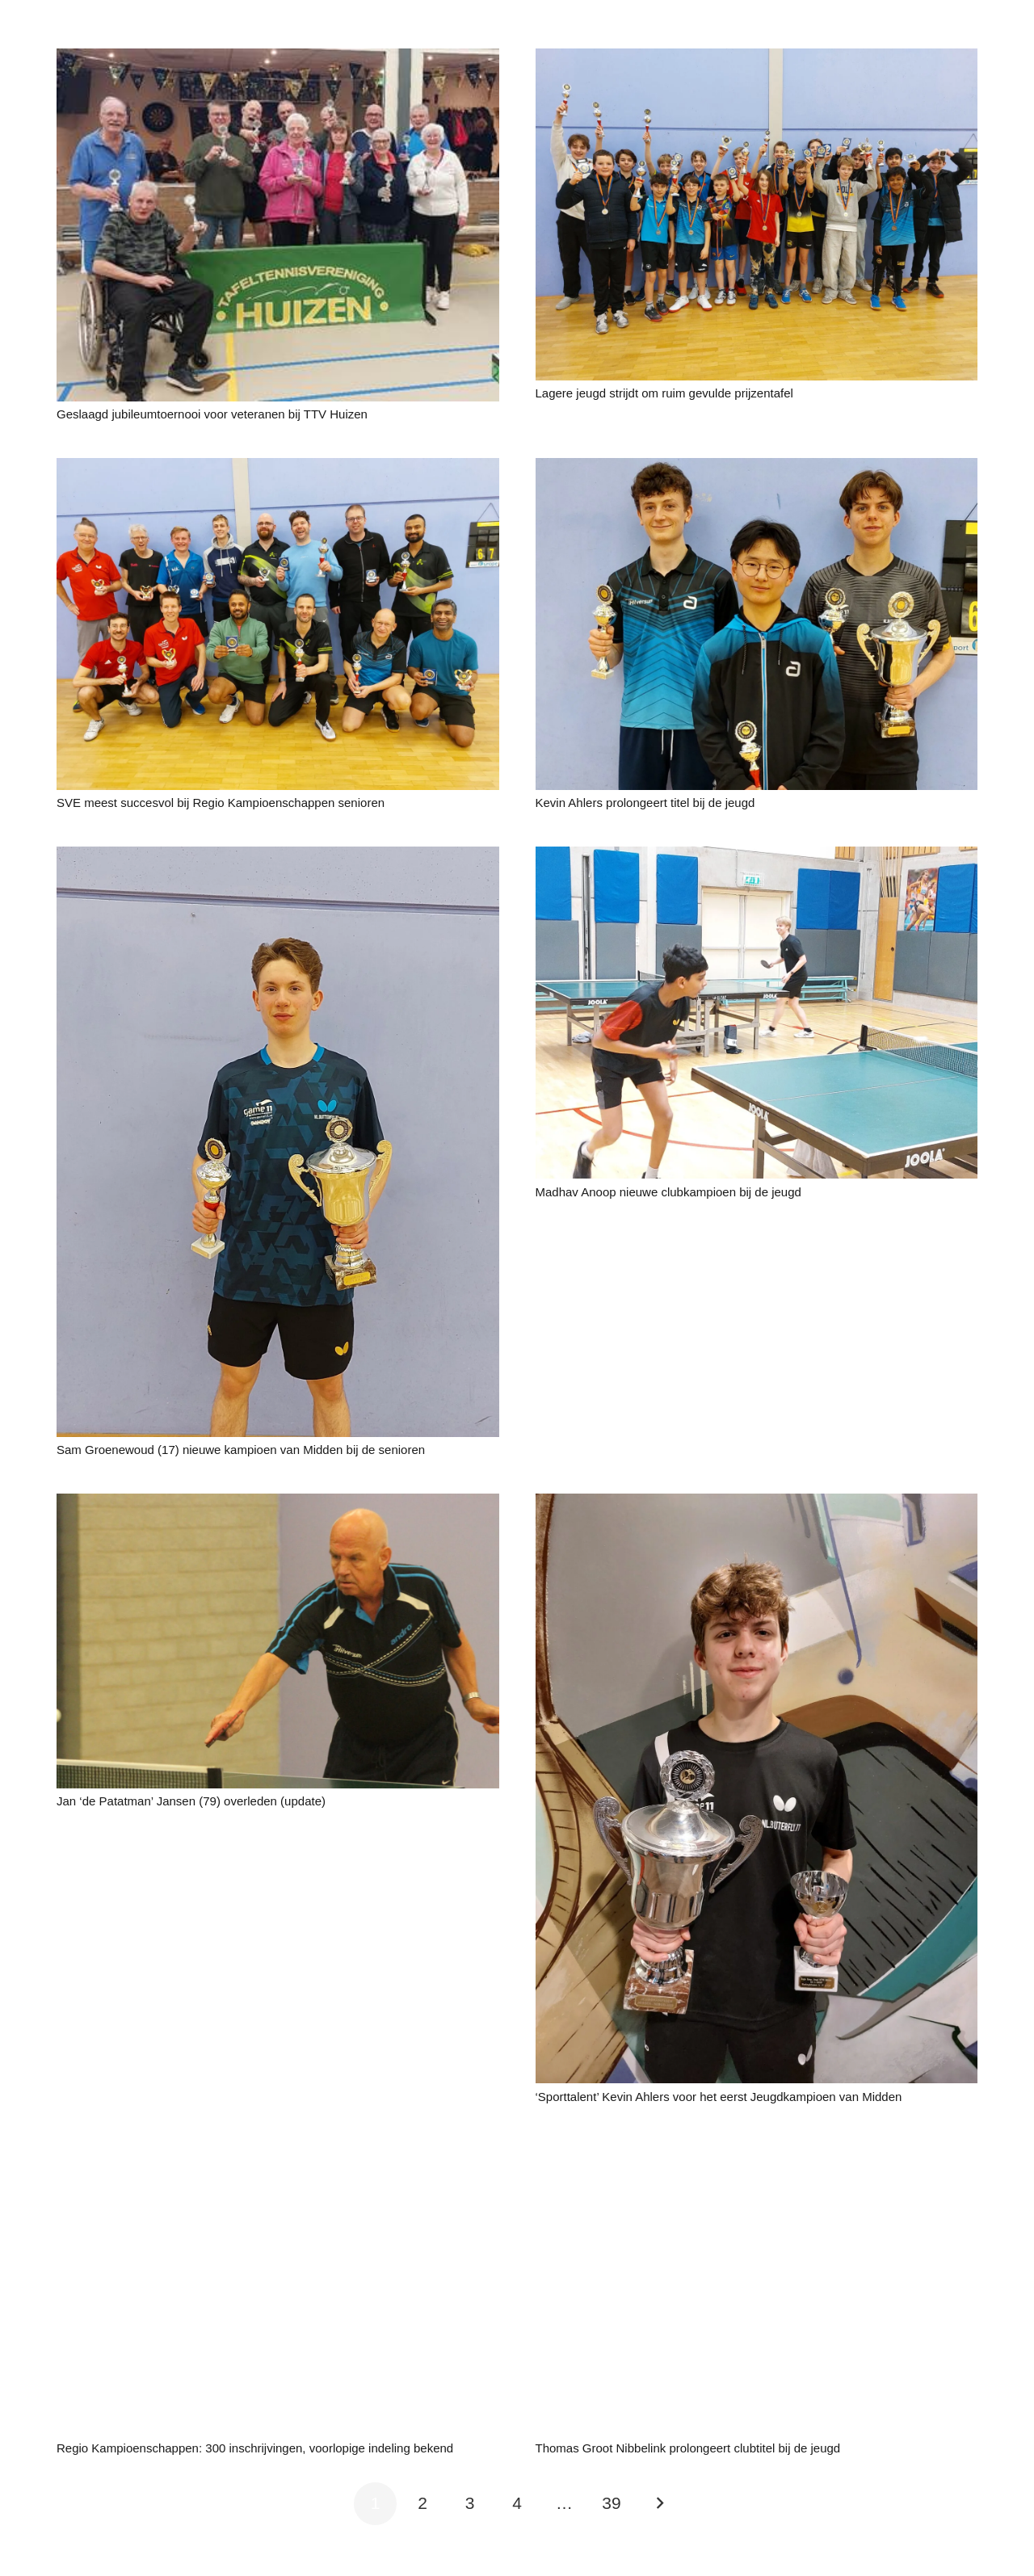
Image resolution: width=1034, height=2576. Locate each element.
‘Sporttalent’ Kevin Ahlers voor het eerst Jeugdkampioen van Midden (722, 2096)
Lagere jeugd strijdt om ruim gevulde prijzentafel (664, 393)
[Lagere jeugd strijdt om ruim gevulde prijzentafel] (757, 59)
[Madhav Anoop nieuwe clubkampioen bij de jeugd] (757, 857)
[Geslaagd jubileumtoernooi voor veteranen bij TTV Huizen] (278, 59)
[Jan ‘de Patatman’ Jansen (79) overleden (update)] (278, 1504)
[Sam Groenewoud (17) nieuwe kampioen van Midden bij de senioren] (278, 857)
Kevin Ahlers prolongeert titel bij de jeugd (650, 802)
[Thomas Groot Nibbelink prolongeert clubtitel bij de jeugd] (757, 2151)
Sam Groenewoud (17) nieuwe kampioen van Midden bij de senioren (246, 1449)
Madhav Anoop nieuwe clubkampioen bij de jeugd (668, 1192)
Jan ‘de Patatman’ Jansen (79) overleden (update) (191, 1801)
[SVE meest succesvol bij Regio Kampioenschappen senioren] (278, 469)
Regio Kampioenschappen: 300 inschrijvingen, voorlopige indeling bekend (255, 2448)
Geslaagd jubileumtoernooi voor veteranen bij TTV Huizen (212, 414)
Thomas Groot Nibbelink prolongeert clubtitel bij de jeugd (688, 2448)
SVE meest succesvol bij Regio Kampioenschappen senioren (221, 802)
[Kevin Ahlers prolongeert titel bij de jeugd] (757, 469)
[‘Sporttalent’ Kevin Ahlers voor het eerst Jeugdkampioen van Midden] (757, 1504)
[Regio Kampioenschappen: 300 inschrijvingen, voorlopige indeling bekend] (278, 2151)
